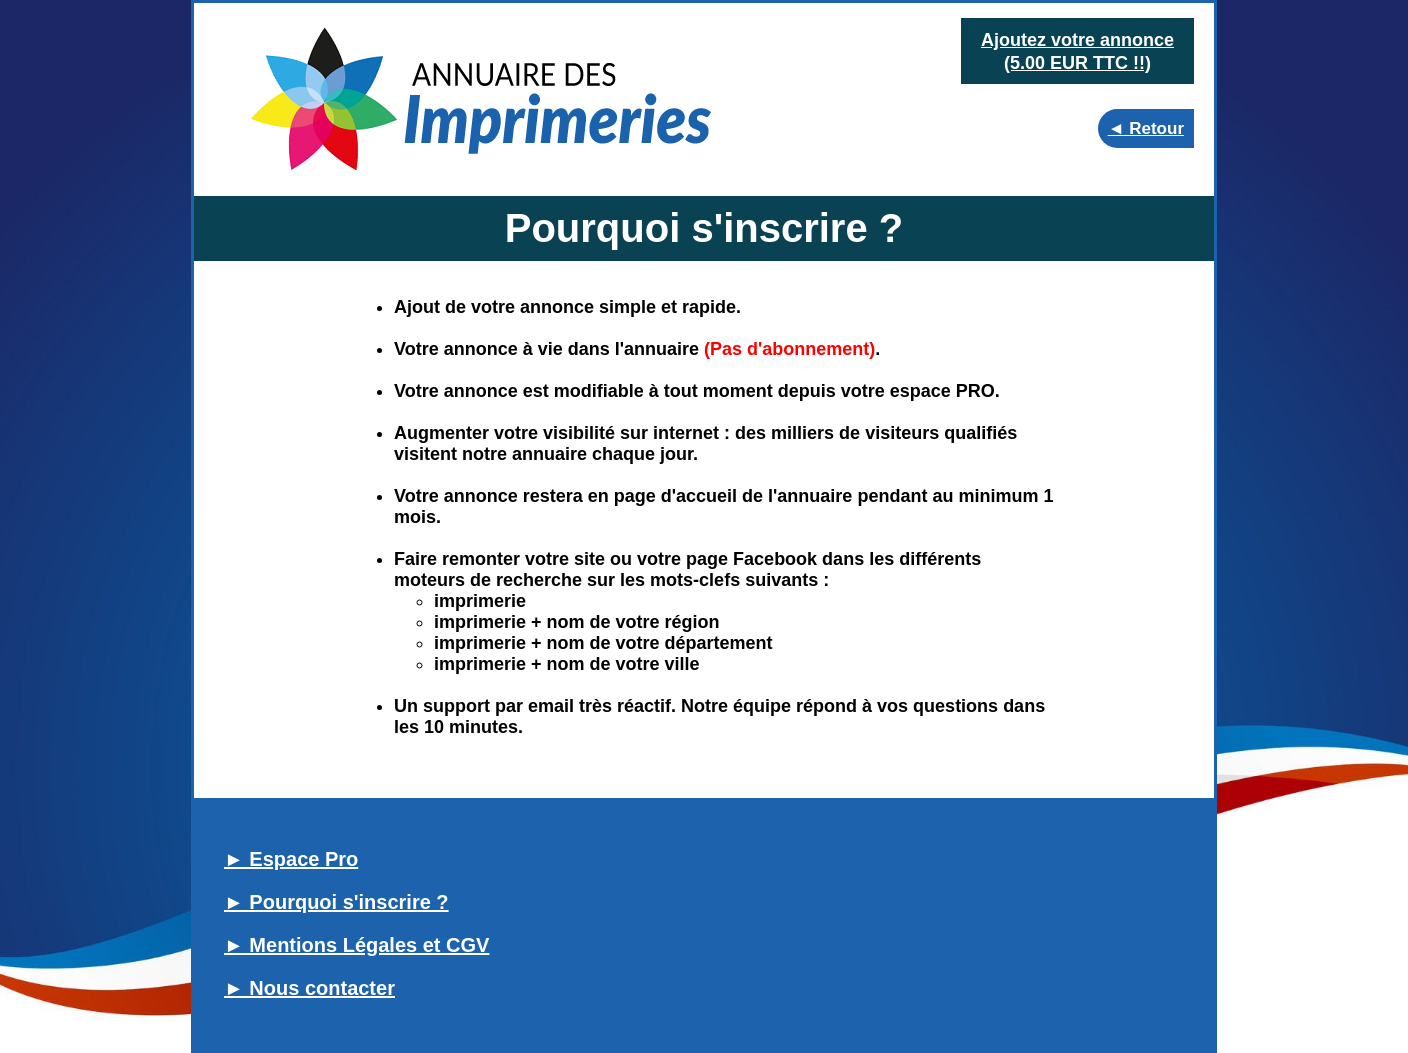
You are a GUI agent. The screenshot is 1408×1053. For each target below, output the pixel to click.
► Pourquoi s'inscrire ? (336, 902)
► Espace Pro (291, 859)
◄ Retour (1146, 128)
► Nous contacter (309, 988)
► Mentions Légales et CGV (356, 945)
